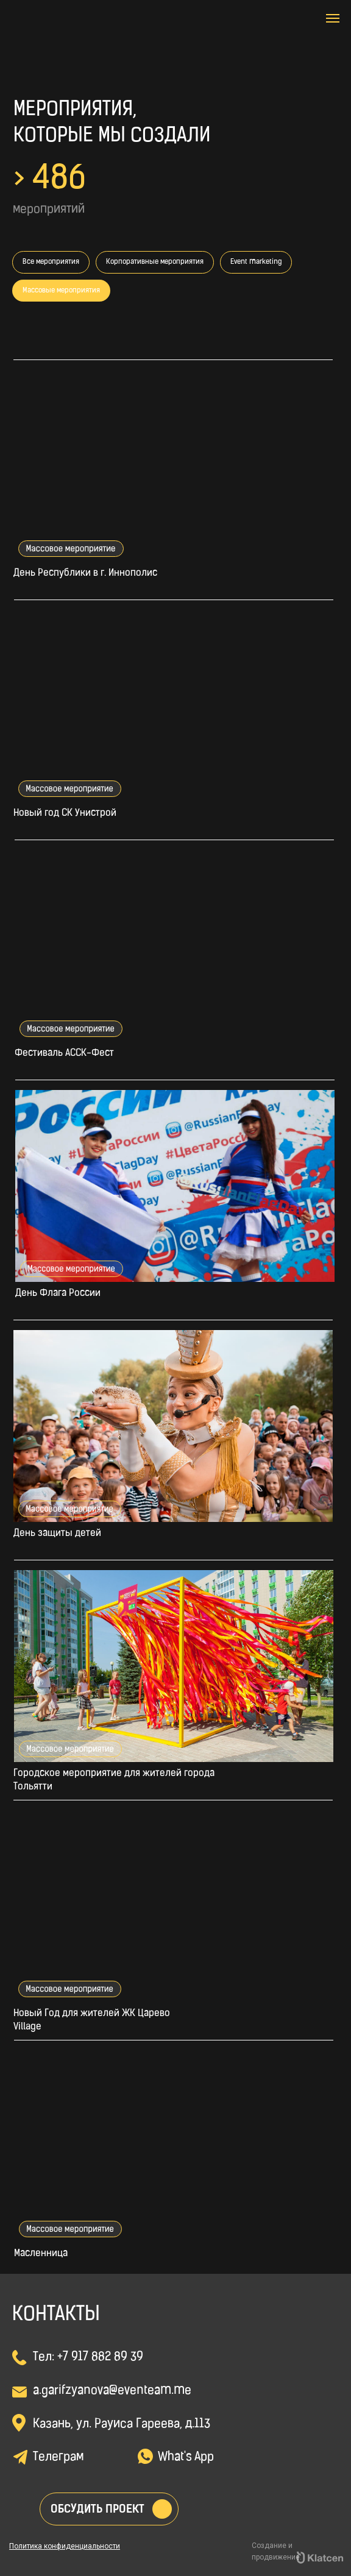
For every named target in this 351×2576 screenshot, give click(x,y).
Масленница (41, 2254)
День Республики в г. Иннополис (85, 573)
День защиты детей (57, 1533)
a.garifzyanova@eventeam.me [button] (112, 2391)
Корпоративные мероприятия (155, 262)
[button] (162, 2509)
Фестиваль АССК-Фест (64, 1053)
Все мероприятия (51, 262)
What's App (186, 2457)
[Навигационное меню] (332, 18)
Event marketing (256, 262)
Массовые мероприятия (61, 290)
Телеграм (58, 2457)
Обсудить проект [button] (97, 2509)
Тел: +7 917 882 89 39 (88, 2357)
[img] (99, 34)
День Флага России (58, 1293)
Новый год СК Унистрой (64, 813)
